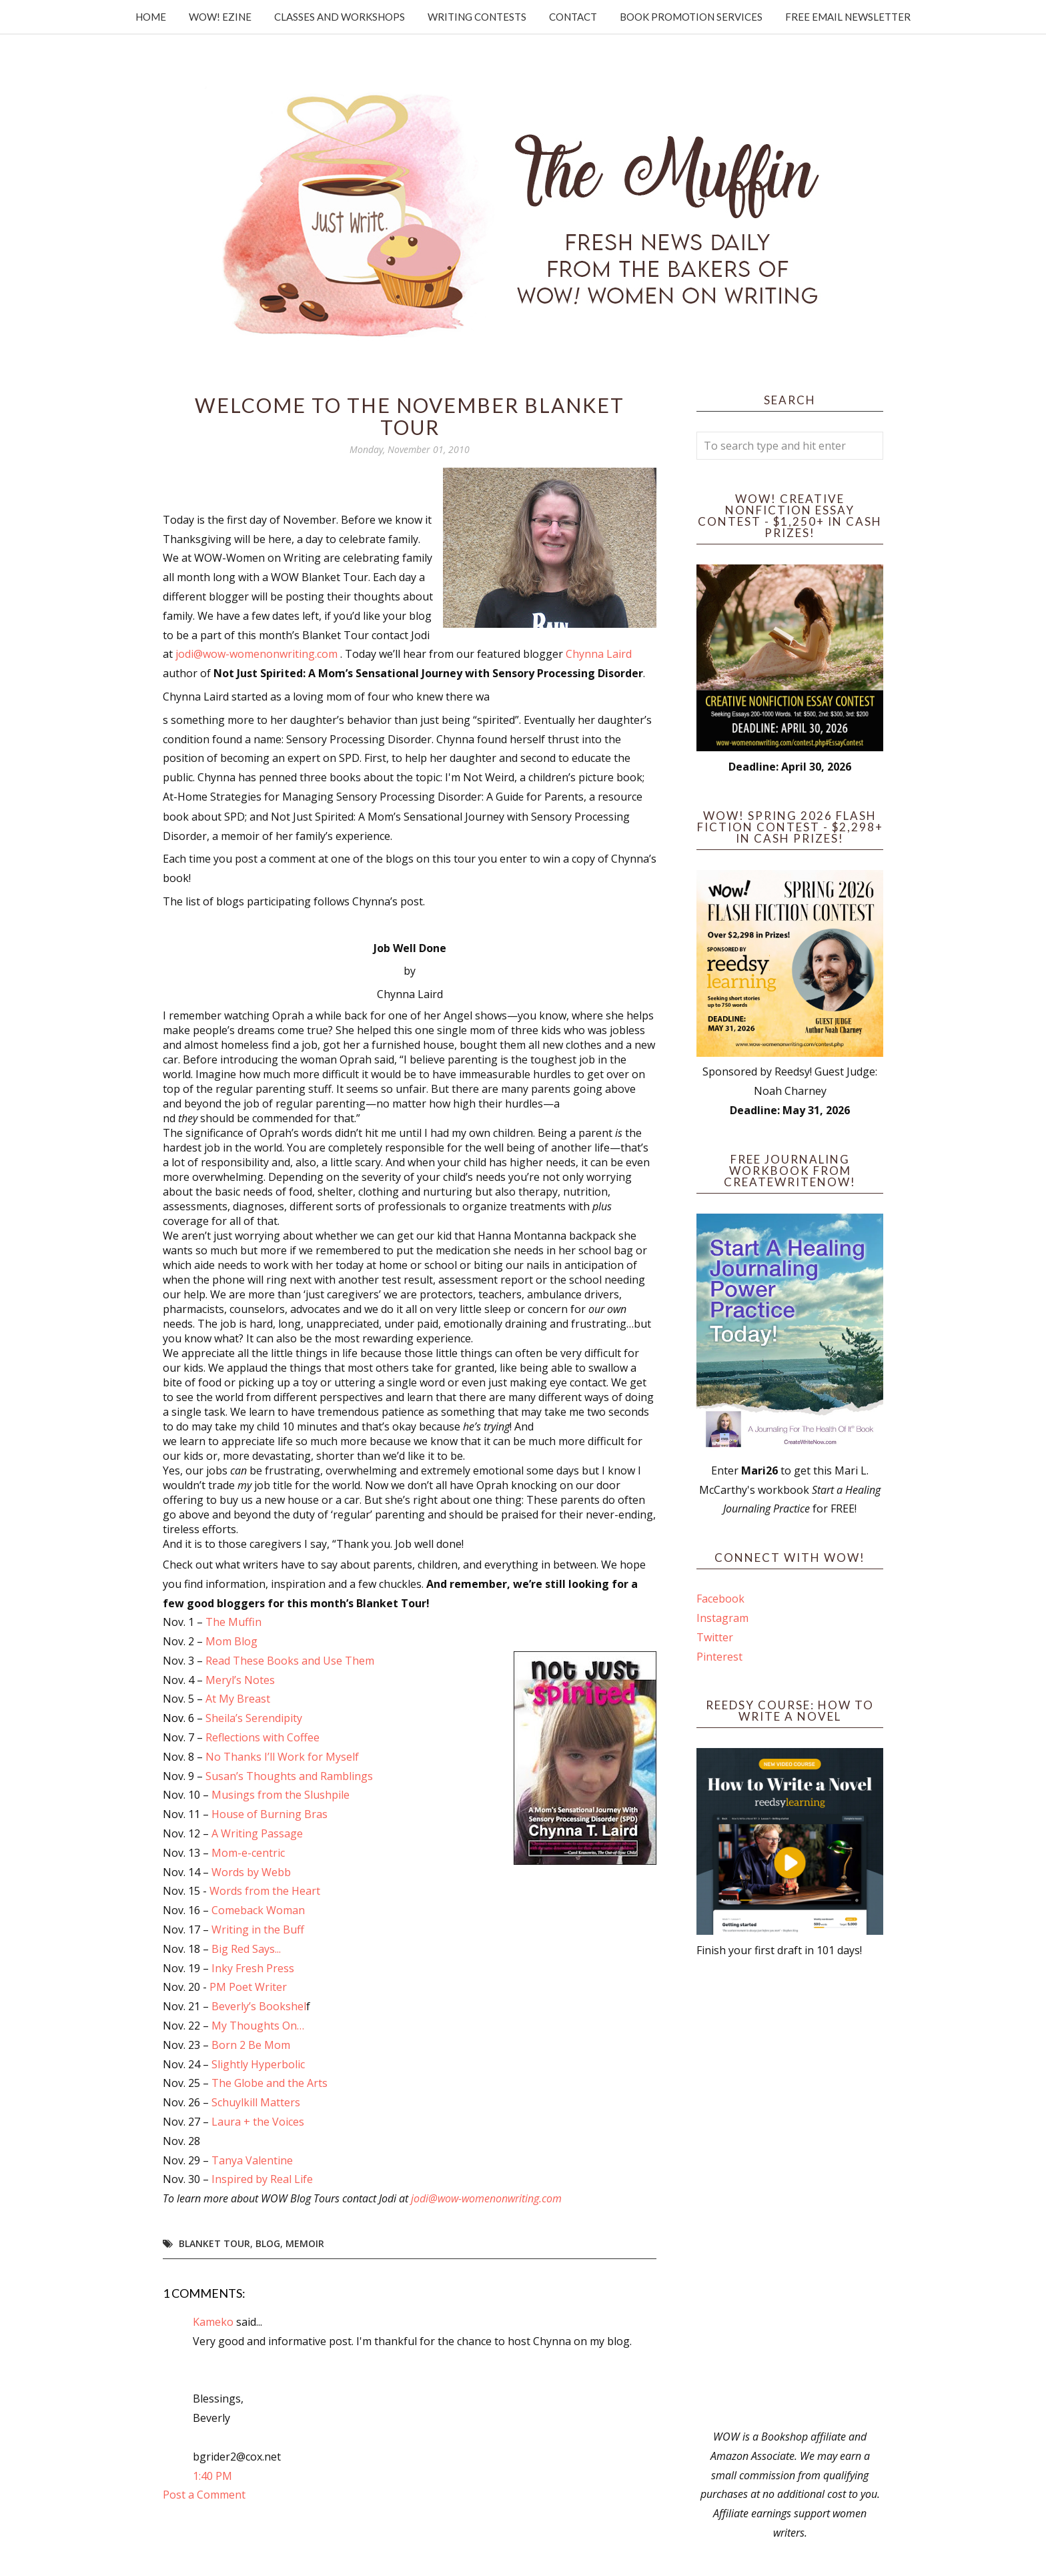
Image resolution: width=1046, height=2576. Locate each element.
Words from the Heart (264, 1890)
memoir (305, 2243)
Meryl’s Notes (240, 1680)
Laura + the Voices (256, 2121)
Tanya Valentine (252, 2160)
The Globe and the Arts (269, 2083)
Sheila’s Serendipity (253, 1718)
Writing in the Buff (257, 1929)
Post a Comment (204, 2494)
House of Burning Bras (269, 1814)
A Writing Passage (257, 1833)
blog (267, 2243)
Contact (573, 17)
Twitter (714, 1637)
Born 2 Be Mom (250, 2045)
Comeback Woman (258, 1910)
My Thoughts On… (257, 2025)
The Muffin (233, 1622)
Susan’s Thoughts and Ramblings (289, 1776)
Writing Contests (477, 17)
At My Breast (237, 1698)
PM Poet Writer (248, 1987)
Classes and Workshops (339, 17)
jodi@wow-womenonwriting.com (256, 654)
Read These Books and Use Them (288, 1660)
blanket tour (214, 2243)
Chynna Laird (599, 654)
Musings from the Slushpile (280, 1794)
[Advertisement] (789, 2194)
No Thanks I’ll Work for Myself (282, 1756)
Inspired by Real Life (262, 2179)
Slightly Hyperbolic (258, 2064)
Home (150, 17)
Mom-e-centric (248, 1852)
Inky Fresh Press (252, 1968)
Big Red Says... (246, 1949)
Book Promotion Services (691, 17)
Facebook (720, 1598)
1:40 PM (212, 2476)
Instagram (722, 1618)
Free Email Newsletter (848, 17)
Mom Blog (230, 1641)
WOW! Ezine (220, 17)
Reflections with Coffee (262, 1737)
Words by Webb (251, 1872)
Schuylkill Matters (255, 2102)
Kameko (213, 2321)
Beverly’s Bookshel (258, 2006)
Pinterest (719, 1656)
